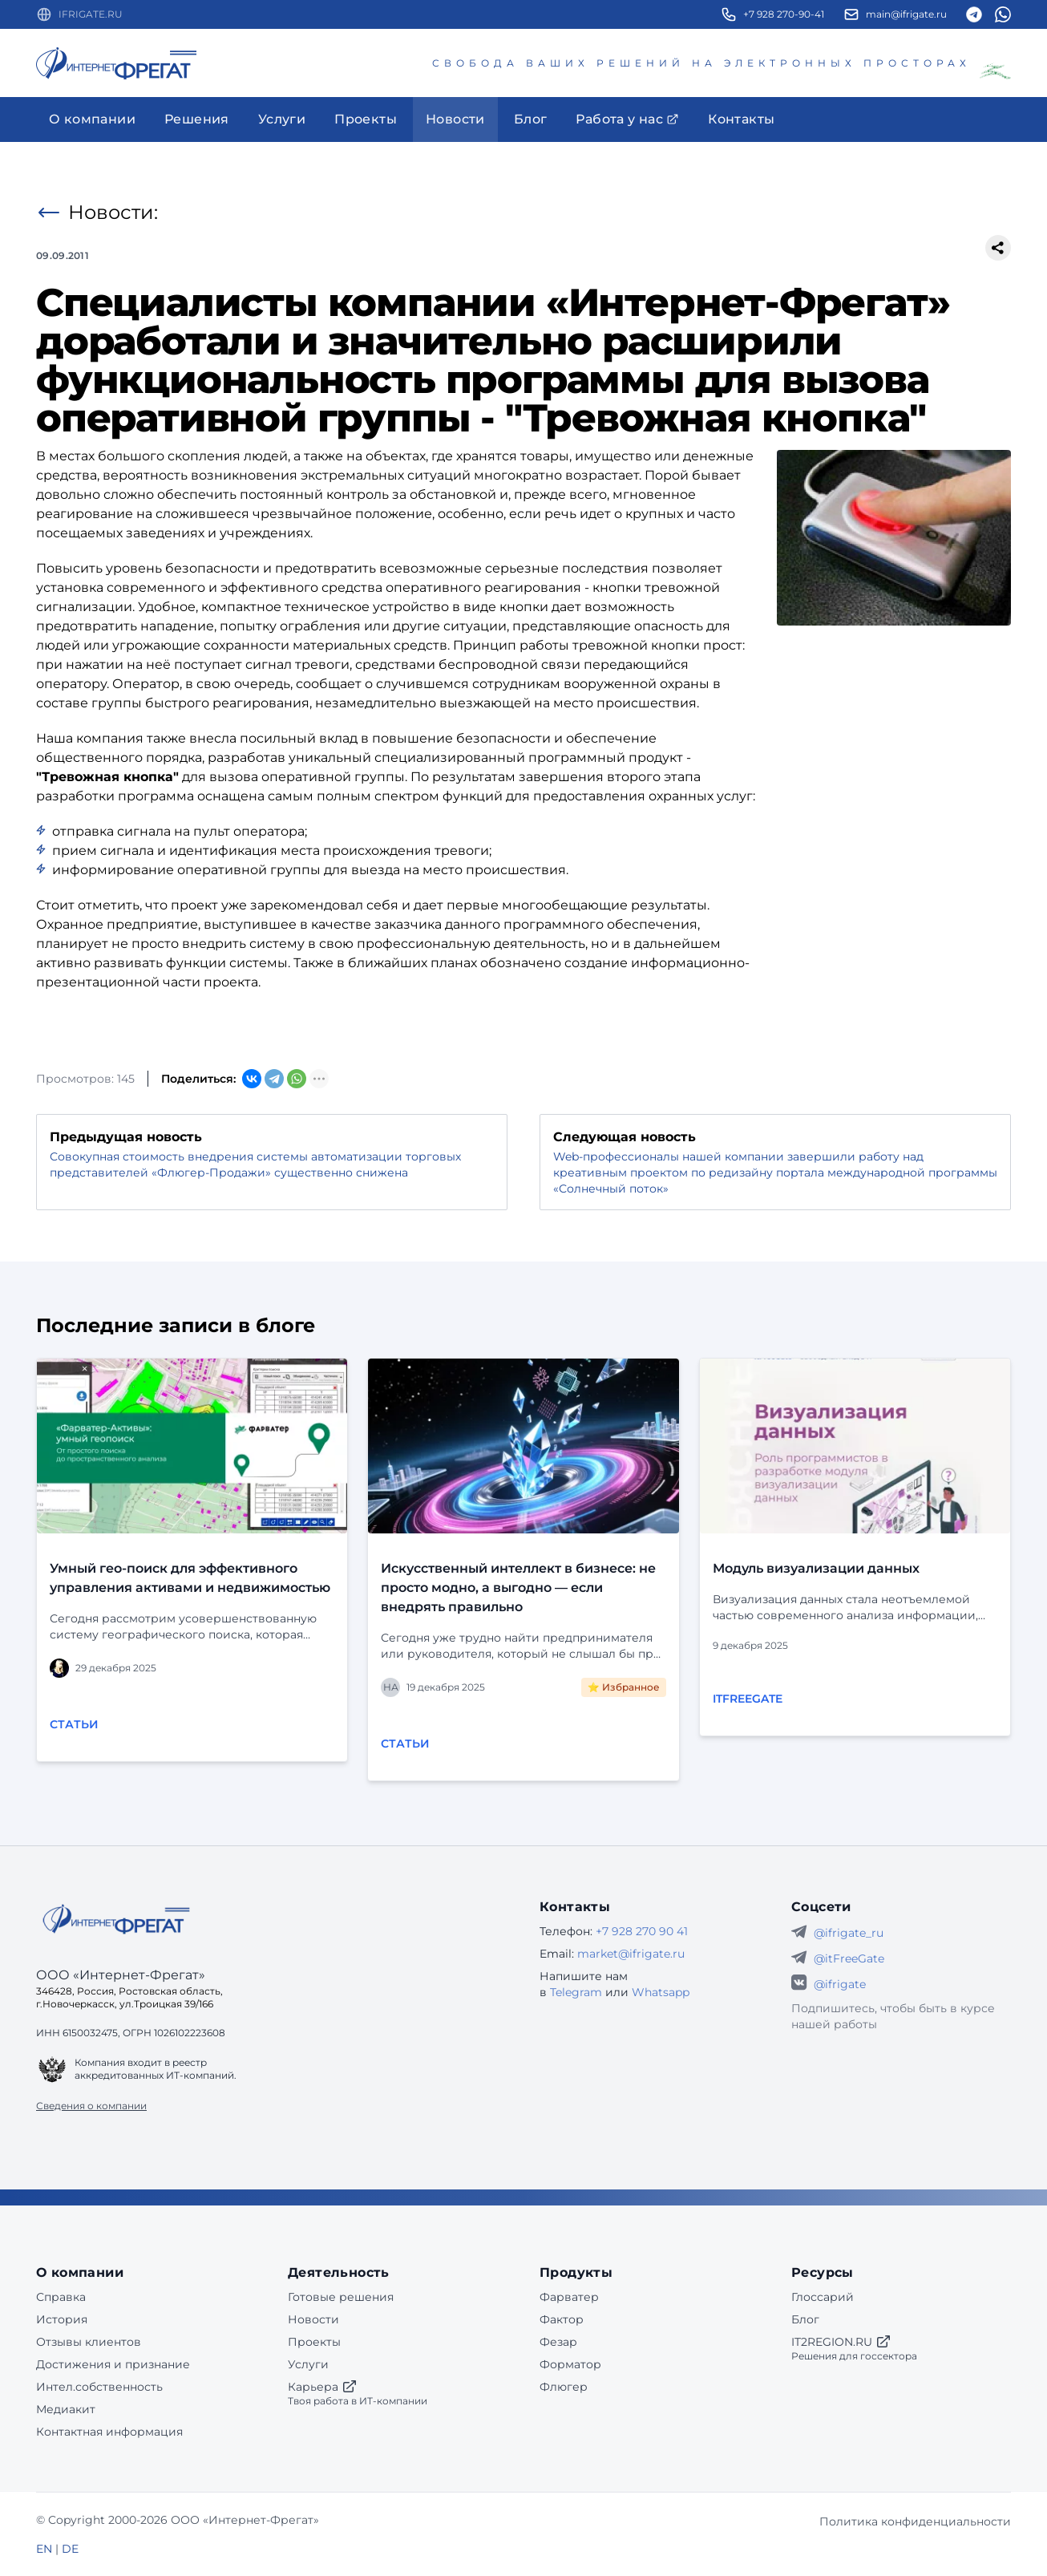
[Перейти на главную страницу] (116, 63)
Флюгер (564, 2387)
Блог (805, 2319)
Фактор (562, 2319)
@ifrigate (840, 1984)
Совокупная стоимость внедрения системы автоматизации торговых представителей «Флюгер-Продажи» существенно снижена (255, 1164)
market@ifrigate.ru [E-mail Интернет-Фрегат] (631, 1953)
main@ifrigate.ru (906, 14)
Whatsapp (660, 1992)
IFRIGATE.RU (91, 14)
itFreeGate (747, 1698)
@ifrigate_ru (848, 1933)
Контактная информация (109, 2431)
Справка (61, 2297)
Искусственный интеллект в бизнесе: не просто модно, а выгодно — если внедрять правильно (518, 1587)
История (61, 2319)
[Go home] (116, 1919)
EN (44, 2549)
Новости (313, 2319)
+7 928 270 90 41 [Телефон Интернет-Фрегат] (642, 1931)
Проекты (314, 2342)
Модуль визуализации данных (816, 1568)
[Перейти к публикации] (192, 1446)
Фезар (558, 2342)
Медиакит (65, 2409)
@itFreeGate (849, 1958)
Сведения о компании (91, 2106)
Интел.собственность (99, 2387)
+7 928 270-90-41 (783, 14)
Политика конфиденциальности (915, 2521)
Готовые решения (341, 2297)
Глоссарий (822, 2297)
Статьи (74, 1724)
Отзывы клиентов (88, 2342)
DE (70, 2549)
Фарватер (569, 2297)
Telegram (576, 1992)
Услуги (308, 2364)
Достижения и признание (113, 2364)
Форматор (570, 2364)
